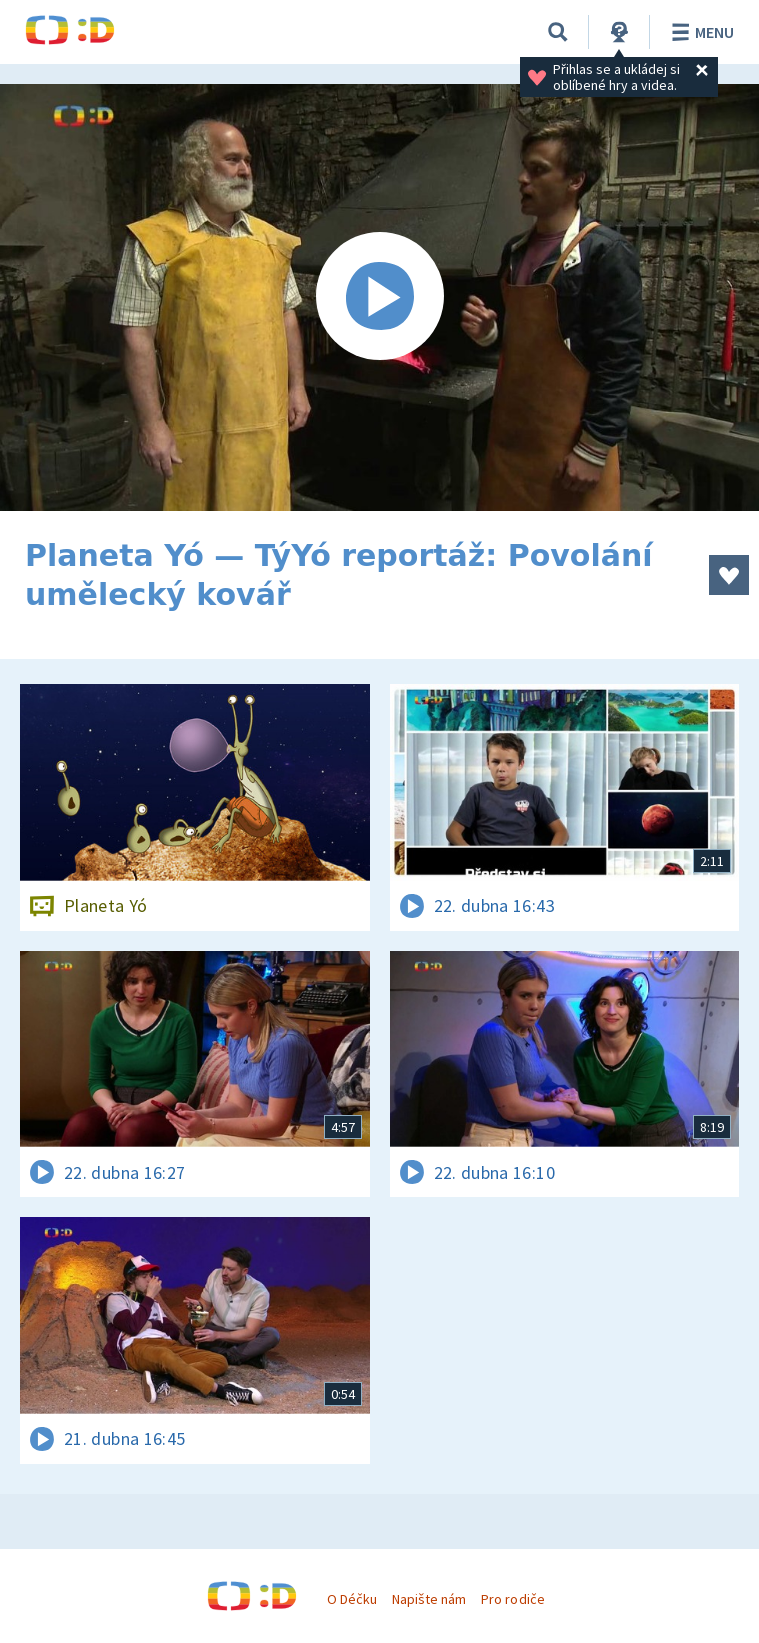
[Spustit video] (379, 297)
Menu (699, 32)
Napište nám (429, 1599)
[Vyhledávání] (558, 32)
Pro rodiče (512, 1599)
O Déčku (352, 1599)
